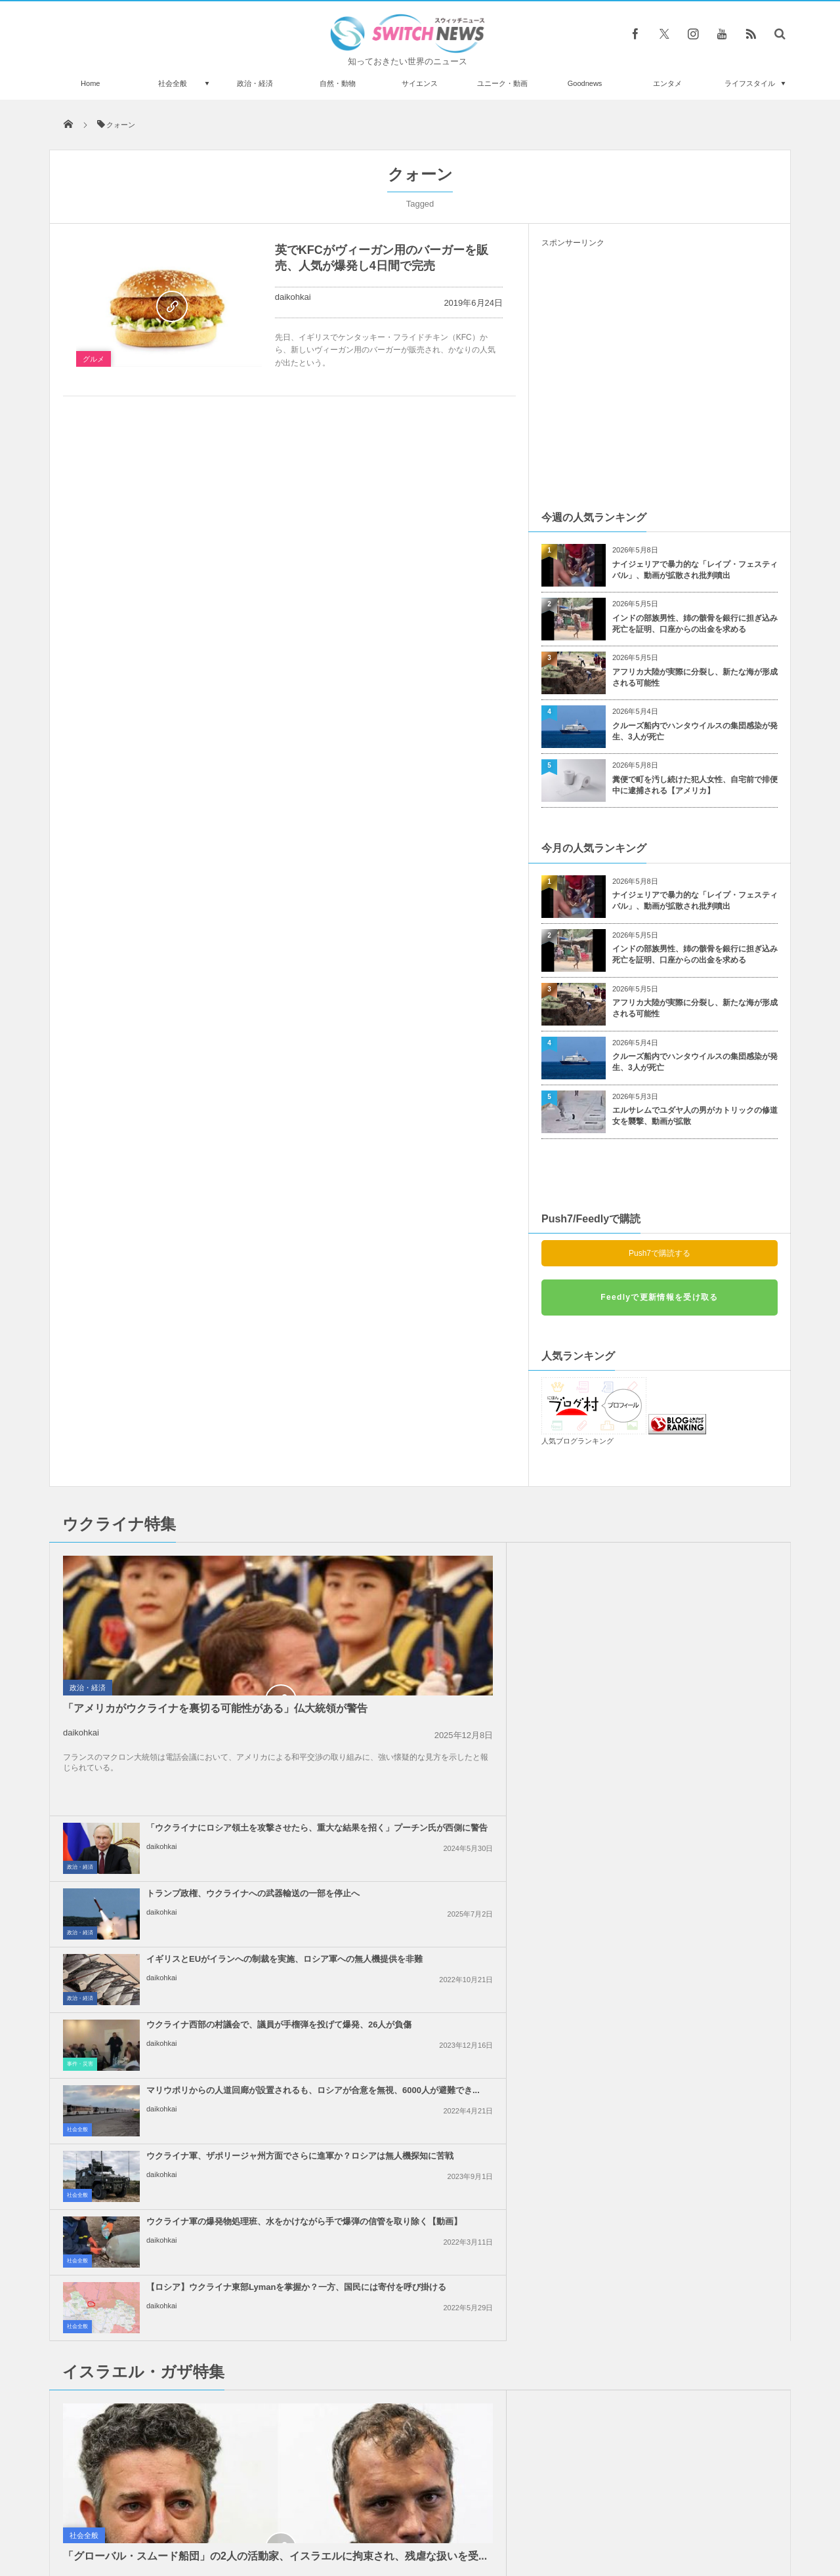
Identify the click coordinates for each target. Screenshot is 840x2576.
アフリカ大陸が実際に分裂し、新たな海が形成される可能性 (695, 677)
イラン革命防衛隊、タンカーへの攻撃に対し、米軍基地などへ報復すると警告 (689, 1876)
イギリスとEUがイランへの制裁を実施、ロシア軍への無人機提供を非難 (450, 1631)
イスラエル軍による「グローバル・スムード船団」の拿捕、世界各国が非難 (450, 2073)
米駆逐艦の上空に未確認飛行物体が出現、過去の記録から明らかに (199, 2325)
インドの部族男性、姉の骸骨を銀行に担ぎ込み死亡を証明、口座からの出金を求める (695, 623)
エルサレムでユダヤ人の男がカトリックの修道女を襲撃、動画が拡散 (695, 1116)
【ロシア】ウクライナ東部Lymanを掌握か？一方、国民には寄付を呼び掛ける (685, 1762)
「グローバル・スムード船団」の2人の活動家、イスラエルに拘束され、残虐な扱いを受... (165, 2033)
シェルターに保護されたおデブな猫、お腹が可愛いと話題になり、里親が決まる (199, 2432)
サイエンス (420, 83)
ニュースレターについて (536, 2516)
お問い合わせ (449, 2516)
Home (90, 83)
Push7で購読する (659, 1253)
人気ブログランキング (577, 1441)
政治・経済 (255, 83)
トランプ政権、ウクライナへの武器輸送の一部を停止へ (689, 1559)
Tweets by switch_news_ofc (420, 2199)
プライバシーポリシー (366, 2516)
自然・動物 (338, 83)
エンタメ (667, 83)
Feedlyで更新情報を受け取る (659, 1297)
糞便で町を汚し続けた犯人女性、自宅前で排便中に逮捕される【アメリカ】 (695, 785)
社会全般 (172, 83)
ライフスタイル (749, 83)
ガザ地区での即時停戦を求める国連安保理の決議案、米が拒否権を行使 (450, 2007)
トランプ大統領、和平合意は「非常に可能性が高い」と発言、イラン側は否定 (450, 1876)
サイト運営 (286, 2516)
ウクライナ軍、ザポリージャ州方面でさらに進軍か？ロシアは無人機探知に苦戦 (689, 1696)
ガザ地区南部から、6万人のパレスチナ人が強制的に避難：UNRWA (687, 2073)
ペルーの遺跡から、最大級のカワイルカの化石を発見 (199, 2379)
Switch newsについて (208, 2516)
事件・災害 (559, 1659)
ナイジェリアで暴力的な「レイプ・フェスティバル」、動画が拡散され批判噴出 (695, 570)
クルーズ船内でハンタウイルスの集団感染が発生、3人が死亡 (695, 731)
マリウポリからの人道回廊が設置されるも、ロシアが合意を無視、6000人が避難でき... (450, 1696)
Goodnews (585, 83)
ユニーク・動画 (502, 83)
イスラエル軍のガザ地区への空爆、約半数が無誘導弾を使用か (685, 2001)
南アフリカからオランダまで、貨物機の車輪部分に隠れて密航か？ (199, 2271)
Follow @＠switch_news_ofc (420, 2222)
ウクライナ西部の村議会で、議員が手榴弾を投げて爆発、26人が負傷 (689, 1631)
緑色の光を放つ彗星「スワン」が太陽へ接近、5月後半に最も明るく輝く (195, 2217)
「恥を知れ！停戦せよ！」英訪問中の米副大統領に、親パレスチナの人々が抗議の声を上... (689, 1942)
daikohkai (293, 297)
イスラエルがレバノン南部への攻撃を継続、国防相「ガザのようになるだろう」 (450, 1942)
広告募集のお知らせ (633, 2516)
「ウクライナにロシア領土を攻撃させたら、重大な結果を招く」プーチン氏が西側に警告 (450, 1565)
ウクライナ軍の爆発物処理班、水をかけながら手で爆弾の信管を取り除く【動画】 (450, 1762)
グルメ (93, 359)
